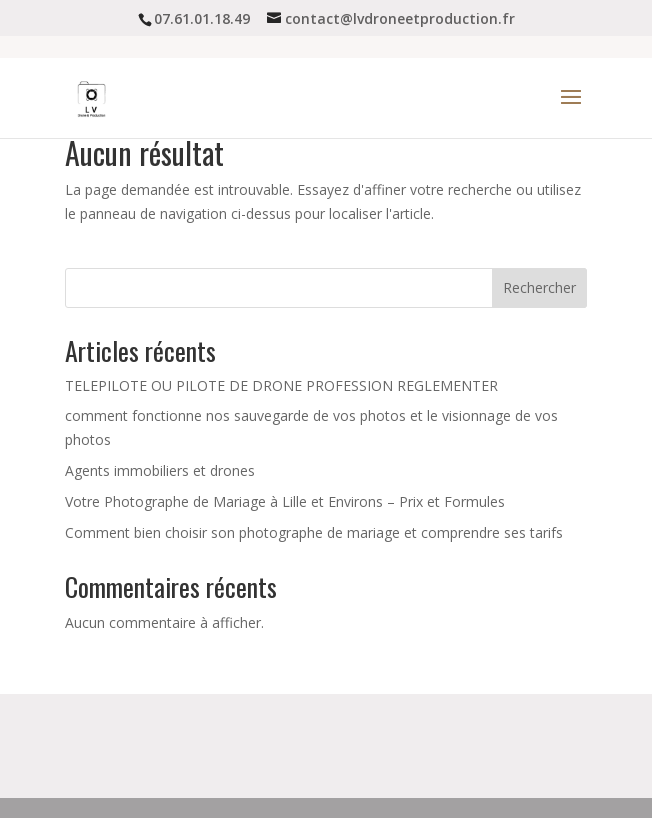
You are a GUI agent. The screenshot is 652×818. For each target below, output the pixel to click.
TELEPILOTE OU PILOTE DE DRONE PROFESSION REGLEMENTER (281, 385)
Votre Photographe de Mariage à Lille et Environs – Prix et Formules (285, 501)
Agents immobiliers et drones (160, 470)
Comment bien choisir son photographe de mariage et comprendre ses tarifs (314, 532)
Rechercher (539, 287)
